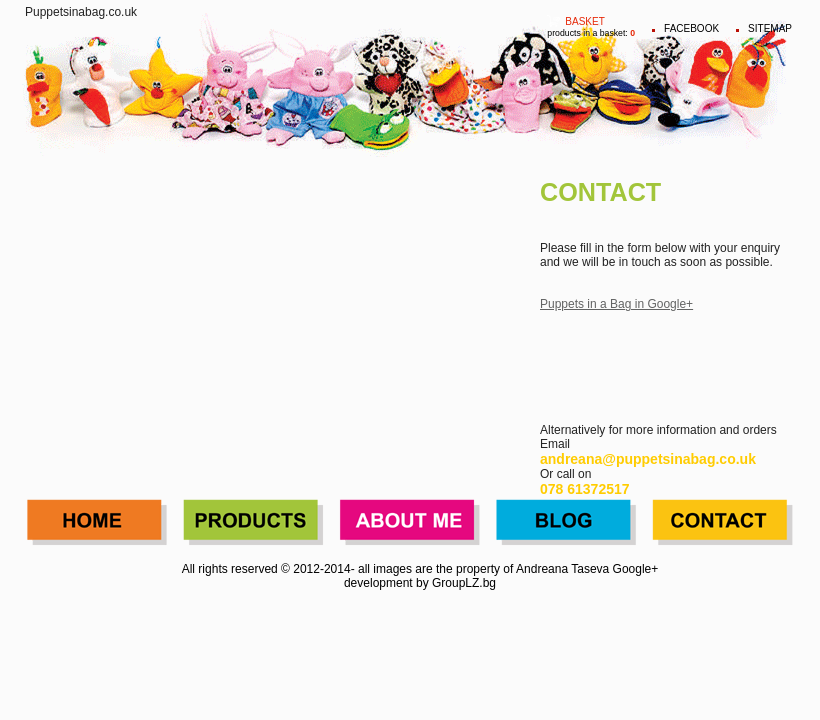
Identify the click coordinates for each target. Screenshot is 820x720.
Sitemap (770, 28)
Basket (584, 21)
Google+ (636, 569)
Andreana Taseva (562, 569)
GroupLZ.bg (464, 583)
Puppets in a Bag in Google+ (616, 304)
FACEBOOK (691, 28)
